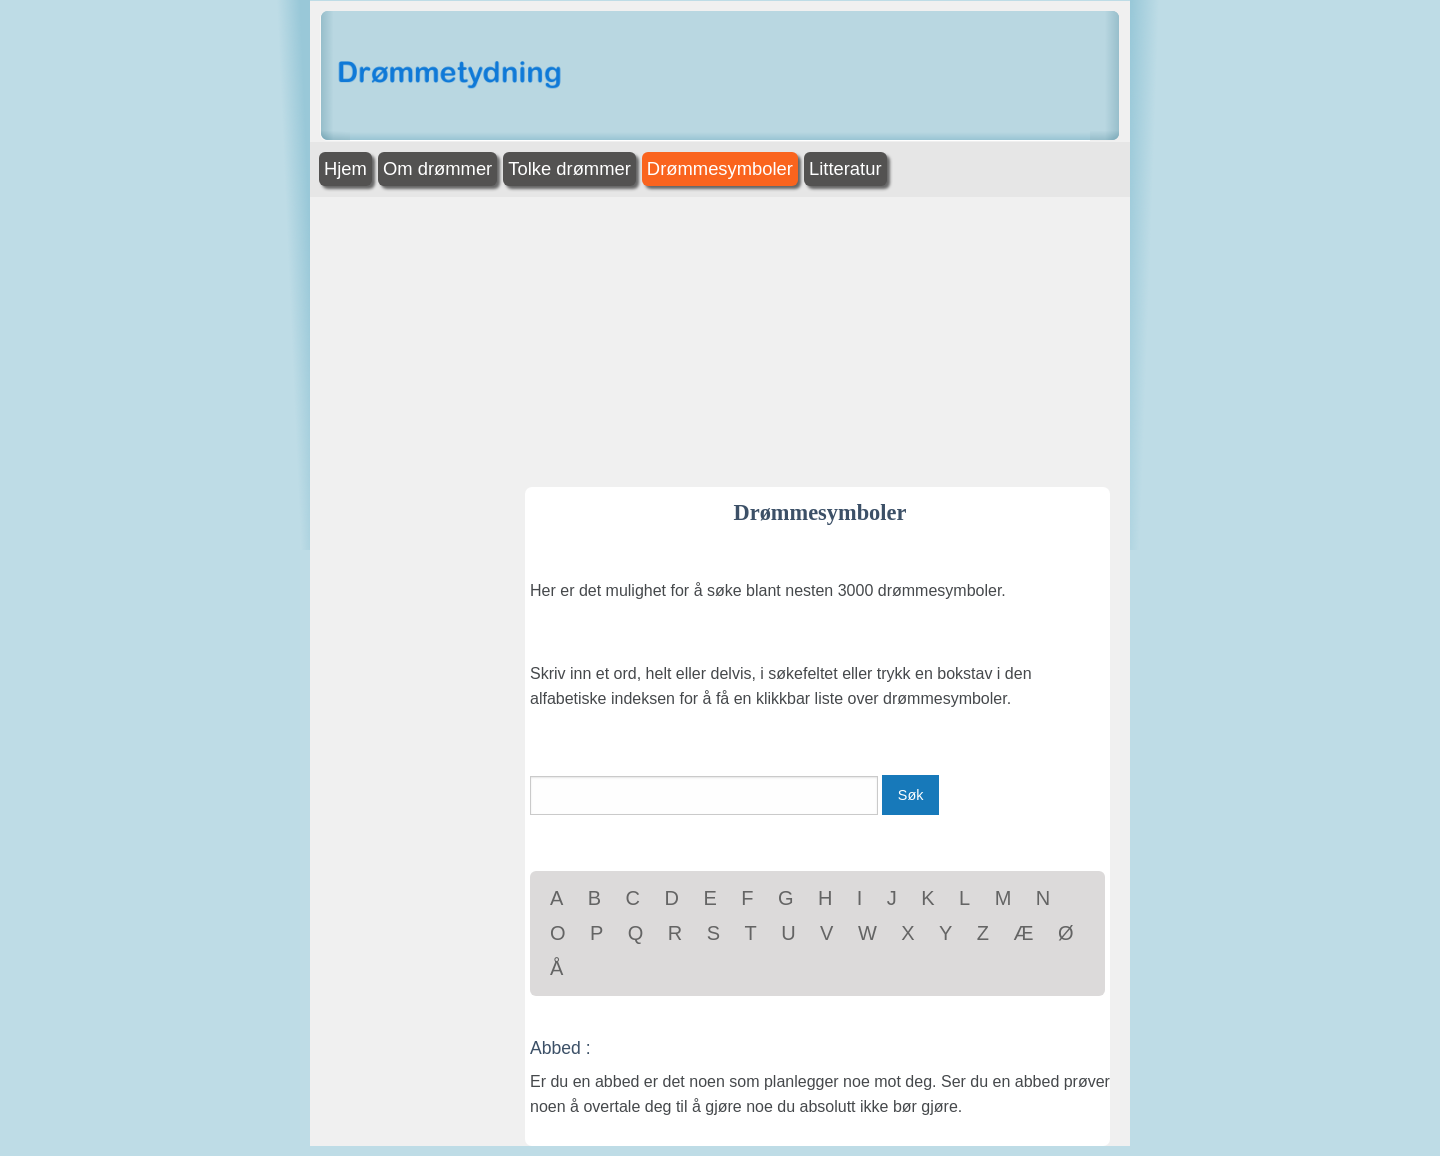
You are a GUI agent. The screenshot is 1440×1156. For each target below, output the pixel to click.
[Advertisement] (1260, 308)
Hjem (345, 168)
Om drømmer (437, 168)
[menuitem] (347, 169)
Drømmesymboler (720, 168)
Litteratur (845, 168)
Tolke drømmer (569, 168)
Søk (911, 795)
